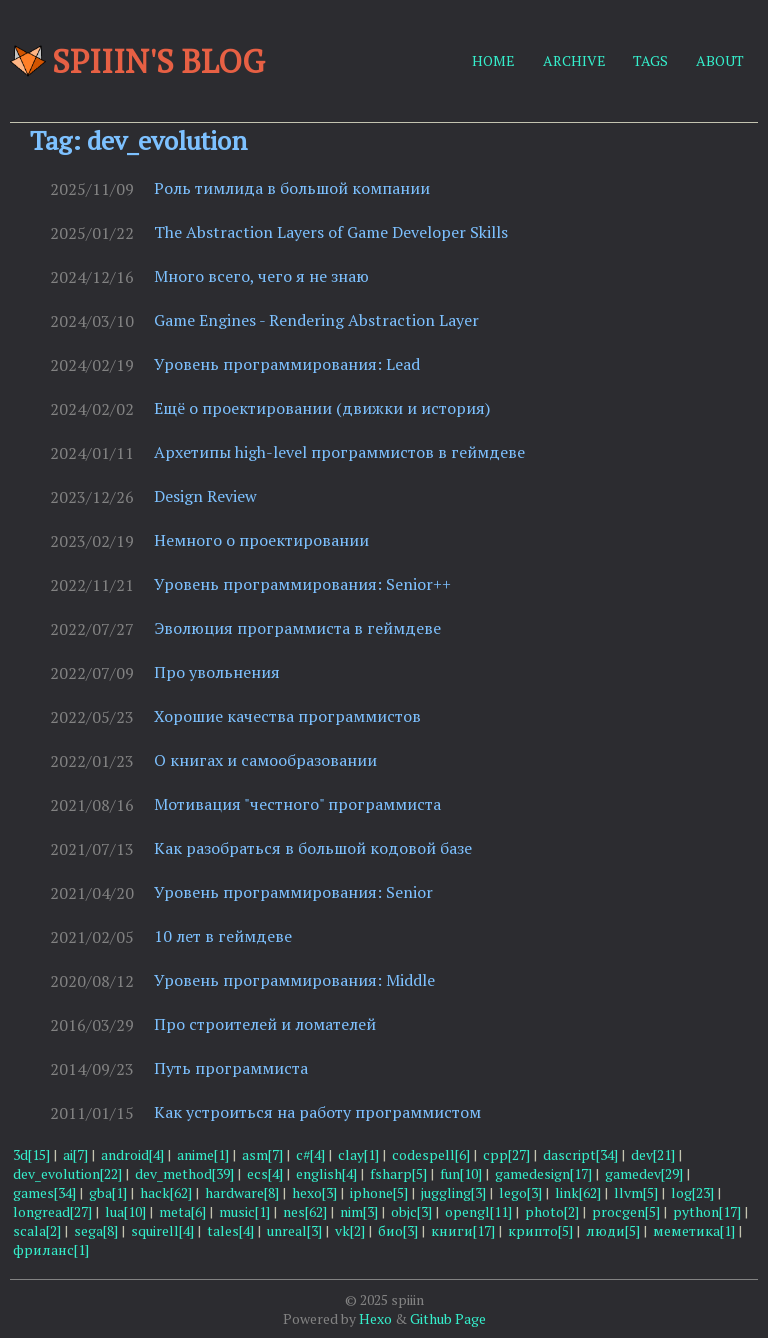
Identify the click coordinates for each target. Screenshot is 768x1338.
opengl (478, 1211)
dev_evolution (67, 1173)
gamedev (644, 1173)
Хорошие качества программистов (287, 716)
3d (31, 1154)
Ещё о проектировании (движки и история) (322, 408)
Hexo (375, 1318)
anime (203, 1154)
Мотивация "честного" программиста (297, 804)
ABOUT (720, 60)
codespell (431, 1154)
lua (125, 1211)
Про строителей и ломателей (265, 1024)
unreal (294, 1230)
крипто (540, 1230)
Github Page (448, 1318)
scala (37, 1230)
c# (310, 1154)
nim (359, 1211)
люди (613, 1230)
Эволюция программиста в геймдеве (297, 628)
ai (75, 1154)
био (398, 1230)
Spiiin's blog (137, 61)
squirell (162, 1230)
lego (520, 1192)
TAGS (650, 60)
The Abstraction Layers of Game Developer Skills (331, 232)
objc (411, 1211)
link (578, 1192)
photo (552, 1211)
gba (108, 1192)
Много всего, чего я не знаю (261, 276)
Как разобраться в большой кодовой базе (313, 848)
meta (182, 1211)
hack (166, 1192)
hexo (314, 1192)
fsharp (398, 1173)
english (326, 1173)
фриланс (51, 1249)
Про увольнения (217, 672)
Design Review (205, 496)
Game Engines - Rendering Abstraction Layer (316, 320)
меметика (694, 1230)
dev (653, 1154)
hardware (242, 1192)
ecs (265, 1173)
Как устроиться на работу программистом (317, 1112)
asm (262, 1154)
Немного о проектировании (261, 540)
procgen (626, 1211)
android (132, 1154)
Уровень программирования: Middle (294, 980)
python (707, 1211)
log (692, 1192)
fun (461, 1173)
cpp (506, 1154)
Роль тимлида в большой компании (292, 188)
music (244, 1211)
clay (358, 1154)
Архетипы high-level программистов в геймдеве (339, 452)
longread (52, 1211)
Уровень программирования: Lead (287, 364)
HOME (493, 60)
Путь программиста (231, 1068)
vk (350, 1230)
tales (230, 1230)
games (44, 1192)
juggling (453, 1192)
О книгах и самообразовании (265, 760)
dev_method (184, 1173)
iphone (379, 1192)
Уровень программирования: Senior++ (302, 584)
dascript (580, 1154)
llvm (636, 1192)
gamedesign (543, 1173)
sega (96, 1230)
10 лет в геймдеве (223, 936)
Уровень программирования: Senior (293, 892)
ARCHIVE (574, 60)
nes (305, 1211)
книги (463, 1230)
